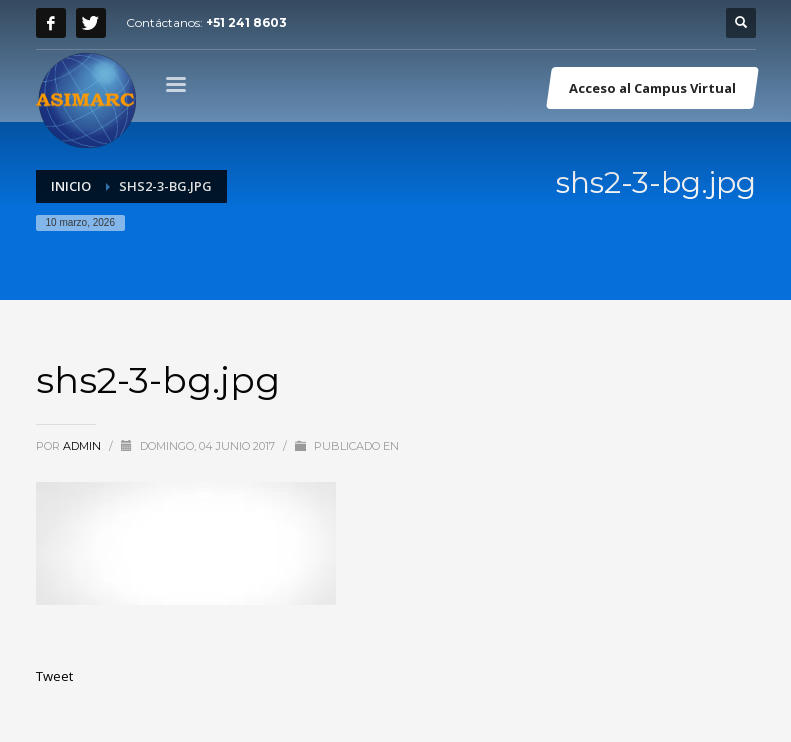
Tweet (54, 676)
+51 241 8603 (246, 22)
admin (83, 446)
